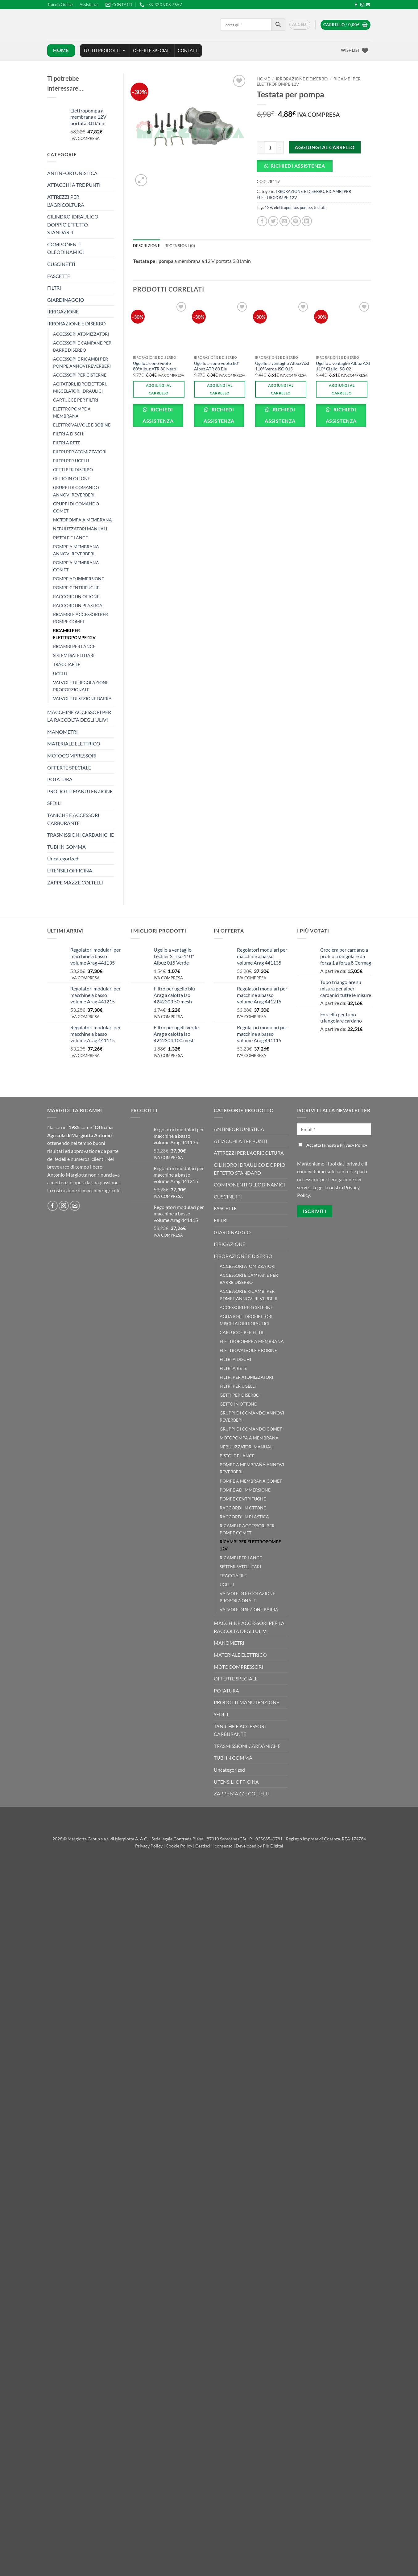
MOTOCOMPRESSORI (72, 755)
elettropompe (286, 207)
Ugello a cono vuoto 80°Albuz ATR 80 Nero (154, 366)
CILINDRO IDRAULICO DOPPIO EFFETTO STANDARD (72, 224)
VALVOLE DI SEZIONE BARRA (82, 698)
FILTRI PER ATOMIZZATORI (79, 451)
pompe (306, 207)
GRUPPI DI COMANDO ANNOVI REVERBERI (76, 491)
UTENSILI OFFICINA (69, 870)
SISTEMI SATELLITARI (73, 655)
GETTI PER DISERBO (73, 469)
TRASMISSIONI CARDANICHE (80, 835)
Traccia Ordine (60, 4)
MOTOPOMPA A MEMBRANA (82, 519)
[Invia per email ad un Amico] (284, 221)
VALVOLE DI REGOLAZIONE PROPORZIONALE (81, 686)
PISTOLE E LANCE (70, 537)
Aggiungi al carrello (324, 147)
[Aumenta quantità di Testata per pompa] (280, 147)
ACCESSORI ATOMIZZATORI (81, 334)
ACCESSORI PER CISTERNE (79, 375)
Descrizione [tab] (146, 245)
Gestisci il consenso (214, 1845)
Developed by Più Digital (259, 1845)
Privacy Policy (149, 1845)
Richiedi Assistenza (298, 166)
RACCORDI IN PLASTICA (77, 605)
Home (263, 78)
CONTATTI (188, 50)
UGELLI (60, 673)
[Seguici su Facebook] (356, 5)
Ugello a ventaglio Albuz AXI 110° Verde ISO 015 (282, 366)
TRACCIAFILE (66, 664)
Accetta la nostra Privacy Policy (332, 1145)
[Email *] (334, 1129)
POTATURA (59, 779)
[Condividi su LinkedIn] (307, 221)
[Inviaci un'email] (368, 5)
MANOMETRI (62, 732)
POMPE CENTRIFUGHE (76, 587)
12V (268, 207)
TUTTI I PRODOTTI (104, 50)
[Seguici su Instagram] (362, 5)
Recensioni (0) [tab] (179, 245)
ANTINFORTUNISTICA (72, 173)
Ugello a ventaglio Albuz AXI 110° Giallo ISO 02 (343, 366)
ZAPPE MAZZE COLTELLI (75, 882)
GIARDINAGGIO (65, 300)
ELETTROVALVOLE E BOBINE (81, 424)
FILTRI (54, 288)
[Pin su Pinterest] (296, 221)
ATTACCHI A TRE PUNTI (74, 185)
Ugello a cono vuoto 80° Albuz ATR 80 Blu (217, 366)
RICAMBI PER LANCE (74, 646)
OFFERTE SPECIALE (69, 767)
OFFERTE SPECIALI (152, 50)
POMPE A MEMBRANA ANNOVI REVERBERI (76, 550)
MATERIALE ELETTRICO (73, 743)
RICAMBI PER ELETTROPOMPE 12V (74, 634)
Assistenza (89, 4)
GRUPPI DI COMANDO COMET (76, 507)
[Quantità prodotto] (270, 147)
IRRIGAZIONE (63, 311)
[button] (299, 25)
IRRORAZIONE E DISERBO (76, 323)
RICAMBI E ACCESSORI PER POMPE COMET (80, 618)
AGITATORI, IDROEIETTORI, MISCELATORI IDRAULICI (80, 387)
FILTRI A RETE (66, 442)
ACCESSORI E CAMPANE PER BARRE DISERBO (82, 346)
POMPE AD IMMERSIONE (78, 578)
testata (320, 207)
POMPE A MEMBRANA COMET (76, 566)
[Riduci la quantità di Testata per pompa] (260, 147)
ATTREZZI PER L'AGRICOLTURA (65, 201)
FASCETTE (58, 276)
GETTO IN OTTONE (71, 478)
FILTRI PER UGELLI (71, 460)
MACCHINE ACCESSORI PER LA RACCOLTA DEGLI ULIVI (79, 716)
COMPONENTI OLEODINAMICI (65, 248)
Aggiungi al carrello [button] (159, 389)
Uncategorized (62, 858)
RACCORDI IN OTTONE (76, 596)
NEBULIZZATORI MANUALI (80, 528)
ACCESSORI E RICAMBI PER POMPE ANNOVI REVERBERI (82, 362)
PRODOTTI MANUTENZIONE (80, 791)
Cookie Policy (179, 1845)
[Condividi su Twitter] (273, 221)
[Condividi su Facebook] (262, 221)
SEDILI (54, 803)
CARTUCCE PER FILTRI (75, 399)
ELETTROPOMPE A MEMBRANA (72, 412)
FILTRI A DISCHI (69, 433)
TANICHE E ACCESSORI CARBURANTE (73, 819)
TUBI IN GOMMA (66, 847)
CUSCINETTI (61, 264)
